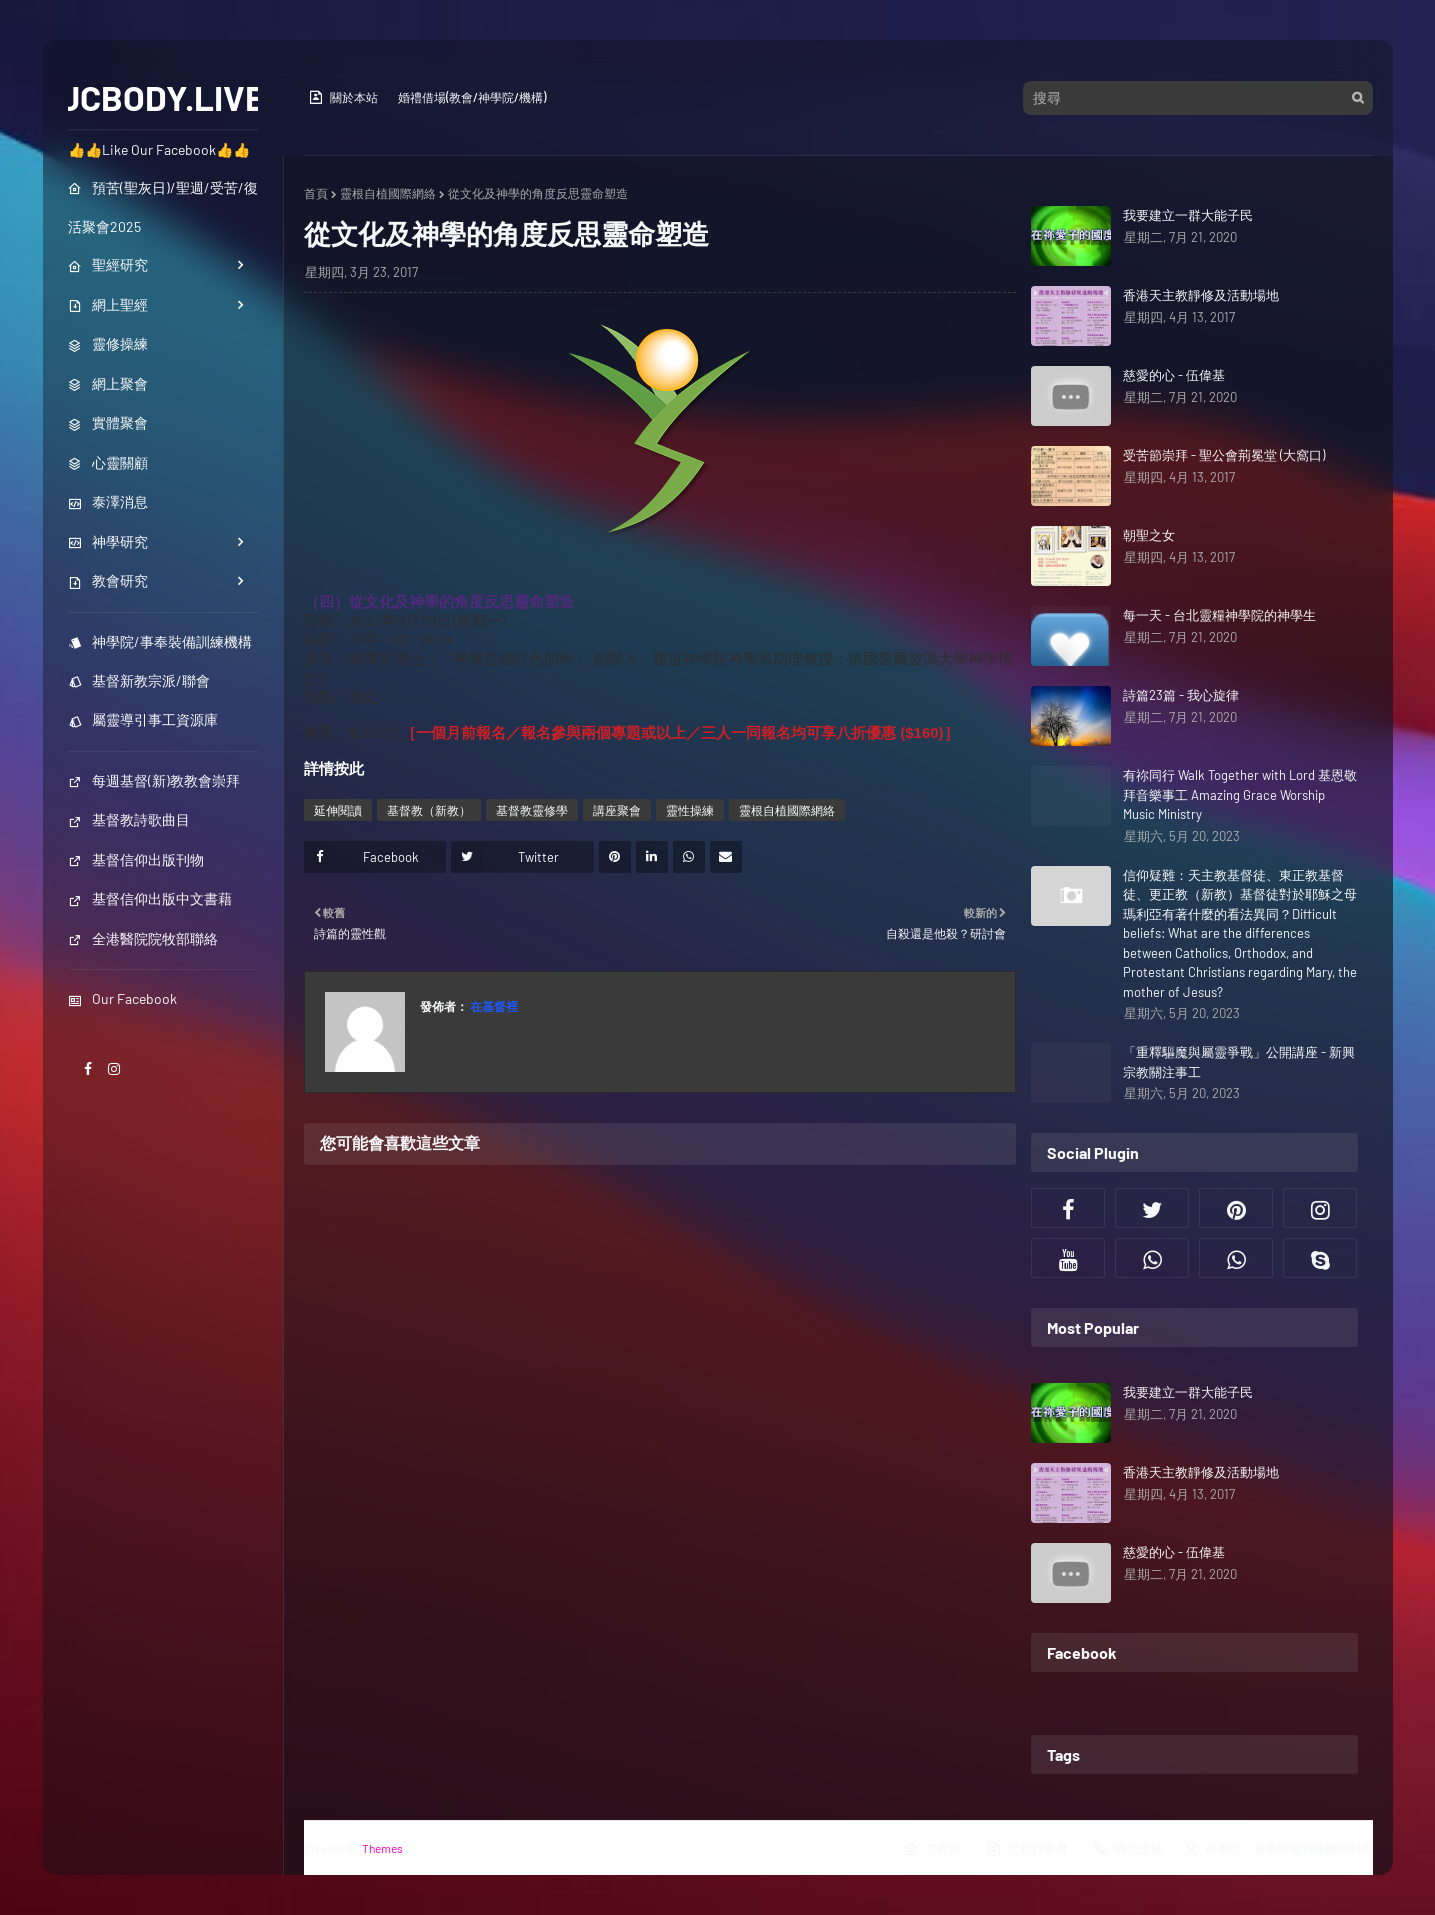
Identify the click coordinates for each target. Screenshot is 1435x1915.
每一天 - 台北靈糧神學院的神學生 (1219, 615)
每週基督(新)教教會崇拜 (154, 780)
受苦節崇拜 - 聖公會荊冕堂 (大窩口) (1224, 455)
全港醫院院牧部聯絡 (143, 938)
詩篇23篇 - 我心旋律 (1181, 695)
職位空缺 (1128, 1849)
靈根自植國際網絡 (388, 193)
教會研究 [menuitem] (108, 580)
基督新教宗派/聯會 (139, 680)
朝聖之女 (1149, 535)
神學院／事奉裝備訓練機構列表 (1278, 1849)
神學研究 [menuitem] (108, 541)
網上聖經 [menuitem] (108, 304)
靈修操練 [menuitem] (108, 343)
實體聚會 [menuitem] (108, 422)
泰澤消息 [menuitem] (108, 501)
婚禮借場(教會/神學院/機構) (472, 97)
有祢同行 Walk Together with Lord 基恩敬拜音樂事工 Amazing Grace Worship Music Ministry (1240, 794)
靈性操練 (690, 810)
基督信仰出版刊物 (136, 859)
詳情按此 (334, 768)
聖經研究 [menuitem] (108, 264)
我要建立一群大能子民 (1188, 215)
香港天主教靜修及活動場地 (1201, 295)
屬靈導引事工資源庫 (143, 719)
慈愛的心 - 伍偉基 (1174, 375)
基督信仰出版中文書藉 (150, 898)
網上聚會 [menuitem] (108, 383)
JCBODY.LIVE (162, 97)
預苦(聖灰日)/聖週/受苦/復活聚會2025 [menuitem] (163, 207)
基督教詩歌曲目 (129, 819)
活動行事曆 (1027, 1849)
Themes (382, 1848)
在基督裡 (493, 1006)
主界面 (932, 1849)
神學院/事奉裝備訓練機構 (160, 641)
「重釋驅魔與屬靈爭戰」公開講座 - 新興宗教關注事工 (1239, 1062)
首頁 (316, 193)
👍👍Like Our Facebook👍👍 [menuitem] (159, 149)
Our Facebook (122, 998)
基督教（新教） (429, 810)
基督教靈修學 (532, 810)
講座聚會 (617, 810)
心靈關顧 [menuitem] (108, 462)
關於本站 (343, 97)
